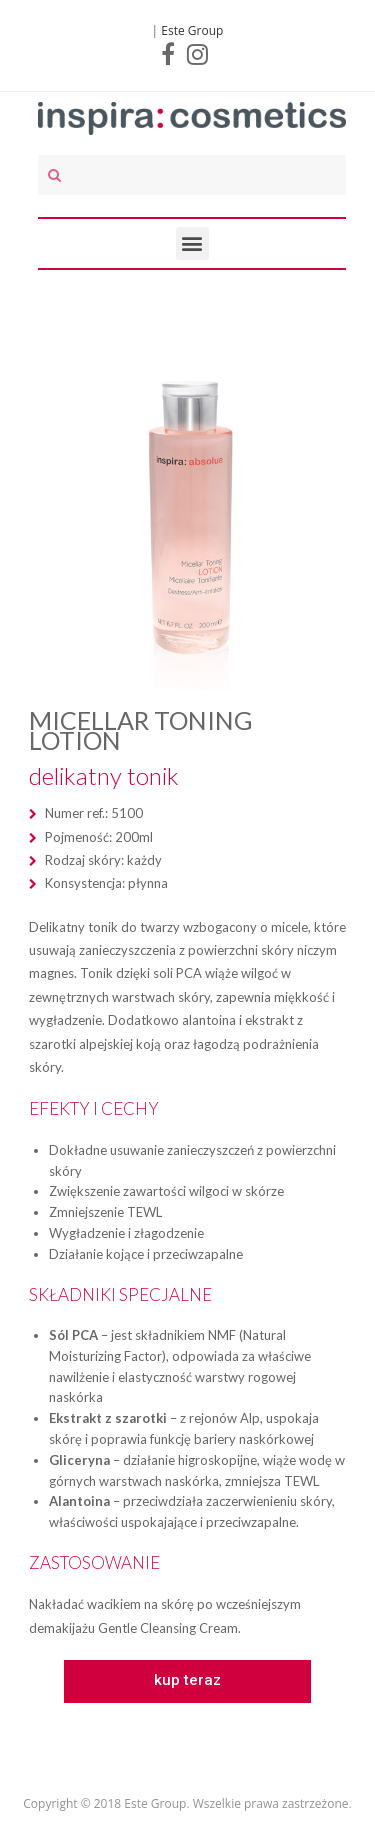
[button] (188, 1681)
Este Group (192, 30)
